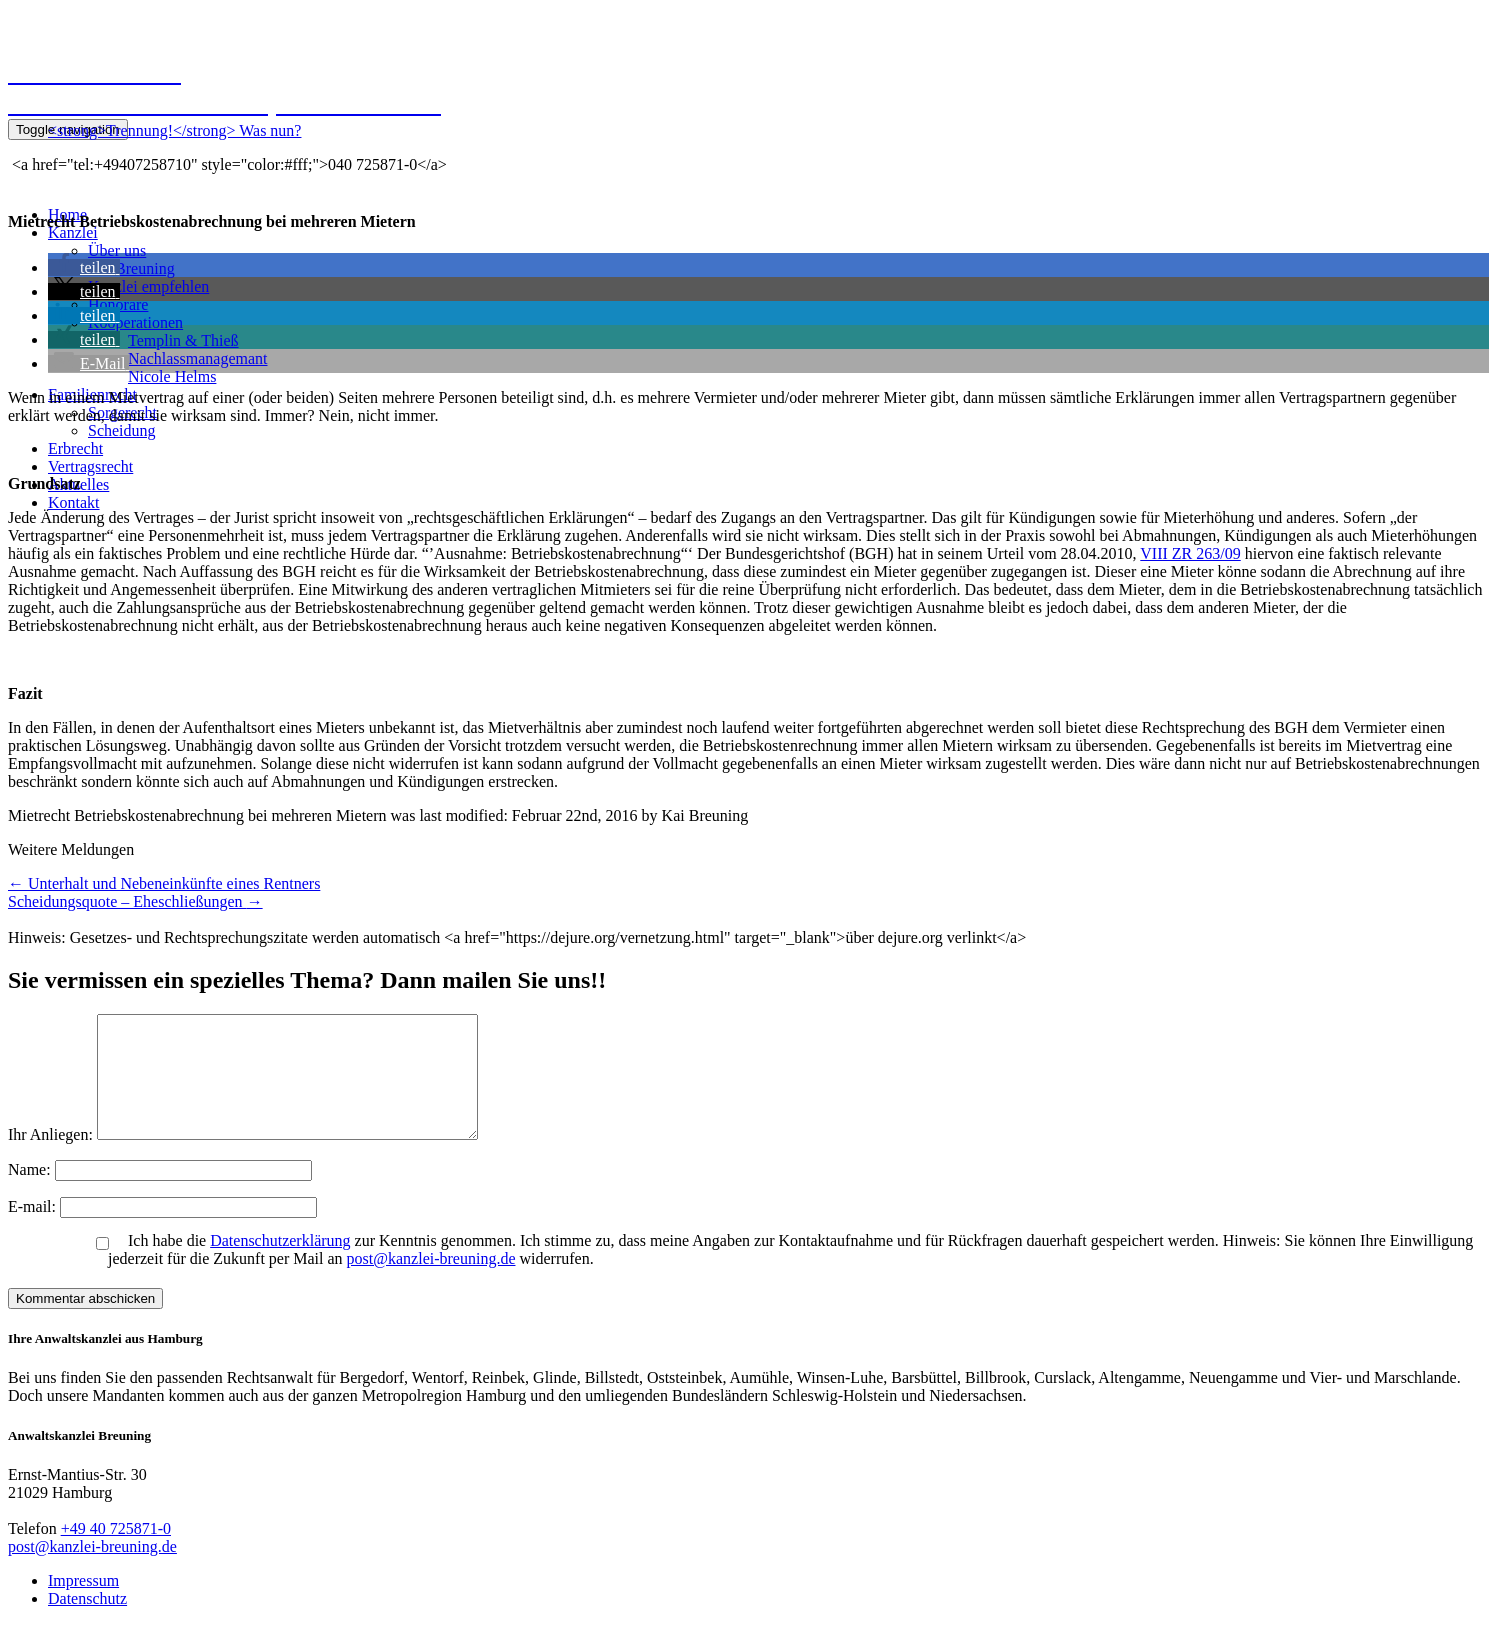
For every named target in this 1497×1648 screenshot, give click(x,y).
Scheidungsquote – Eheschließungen (135, 901)
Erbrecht (75, 448)
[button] (84, 267)
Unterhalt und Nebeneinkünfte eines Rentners (164, 883)
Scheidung (122, 430)
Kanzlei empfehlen (148, 286)
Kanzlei (73, 232)
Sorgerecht (122, 412)
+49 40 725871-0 (116, 1552)
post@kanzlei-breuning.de (431, 1282)
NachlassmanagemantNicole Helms (198, 367)
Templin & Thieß (183, 340)
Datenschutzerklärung (280, 1264)
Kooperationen (135, 322)
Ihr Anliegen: (50, 1158)
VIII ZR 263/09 (1190, 553)
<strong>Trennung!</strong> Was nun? (174, 130)
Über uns (117, 250)
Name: (31, 1193)
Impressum (83, 1604)
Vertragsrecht (90, 466)
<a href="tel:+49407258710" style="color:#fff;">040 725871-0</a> (227, 164)
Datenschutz (87, 1622)
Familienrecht (92, 394)
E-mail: (34, 1230)
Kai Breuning (131, 268)
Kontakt (74, 502)
